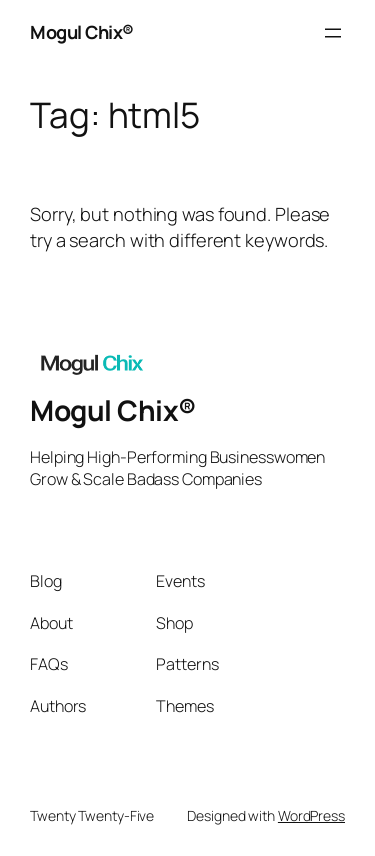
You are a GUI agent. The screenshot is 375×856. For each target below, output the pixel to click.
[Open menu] (333, 33)
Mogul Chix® (82, 32)
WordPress (311, 815)
